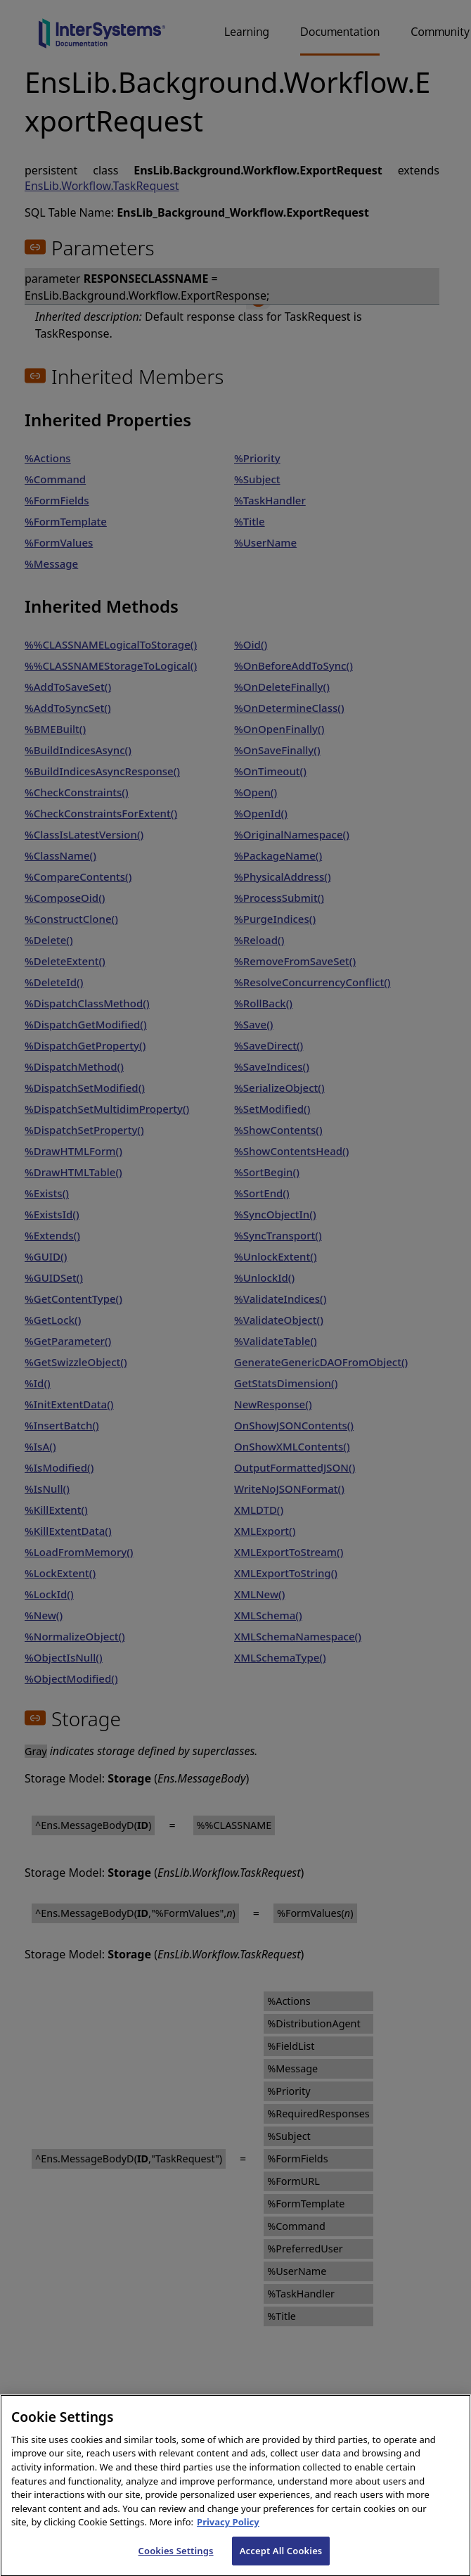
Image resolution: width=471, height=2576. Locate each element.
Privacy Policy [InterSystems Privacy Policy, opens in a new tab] (228, 2536)
